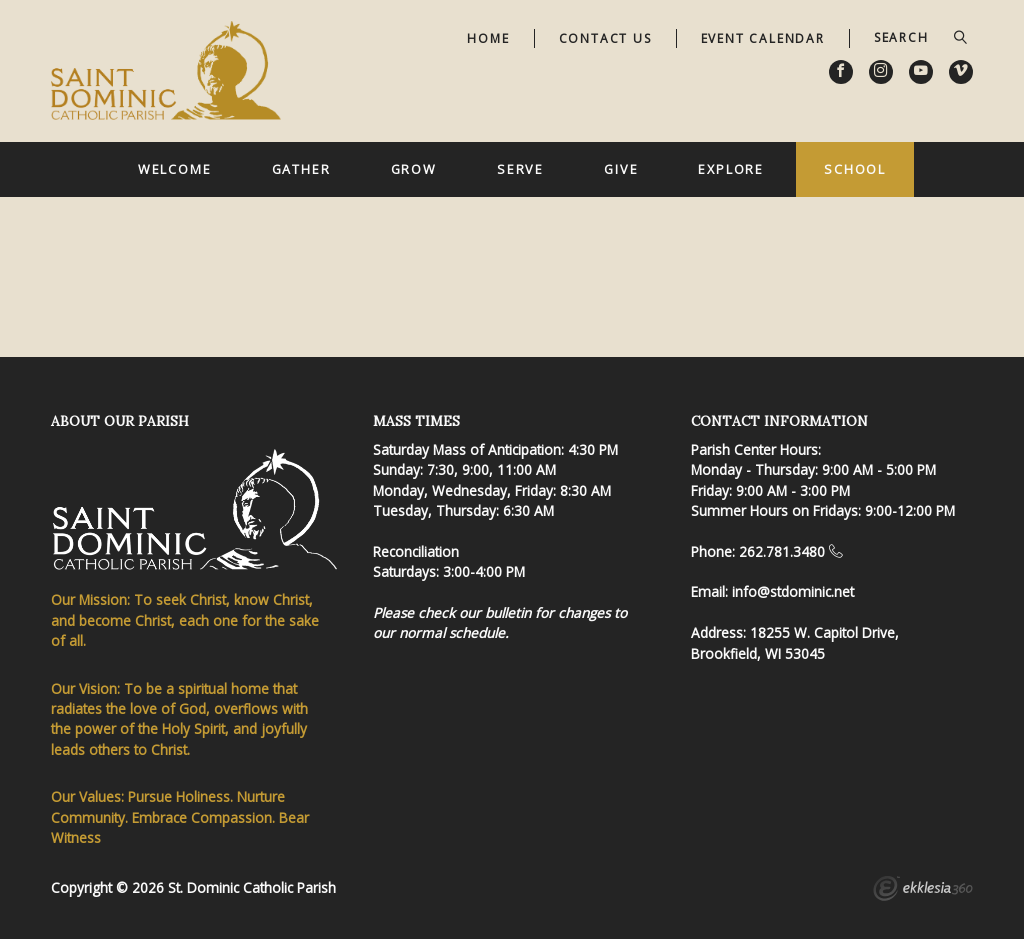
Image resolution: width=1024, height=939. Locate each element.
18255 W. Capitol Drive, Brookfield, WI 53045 (795, 642)
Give (621, 169)
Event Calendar (763, 38)
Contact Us (605, 38)
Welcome (175, 169)
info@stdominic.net (793, 591)
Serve (520, 169)
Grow (414, 169)
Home (488, 38)
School (855, 169)
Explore (731, 169)
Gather (301, 169)
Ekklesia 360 (923, 891)
